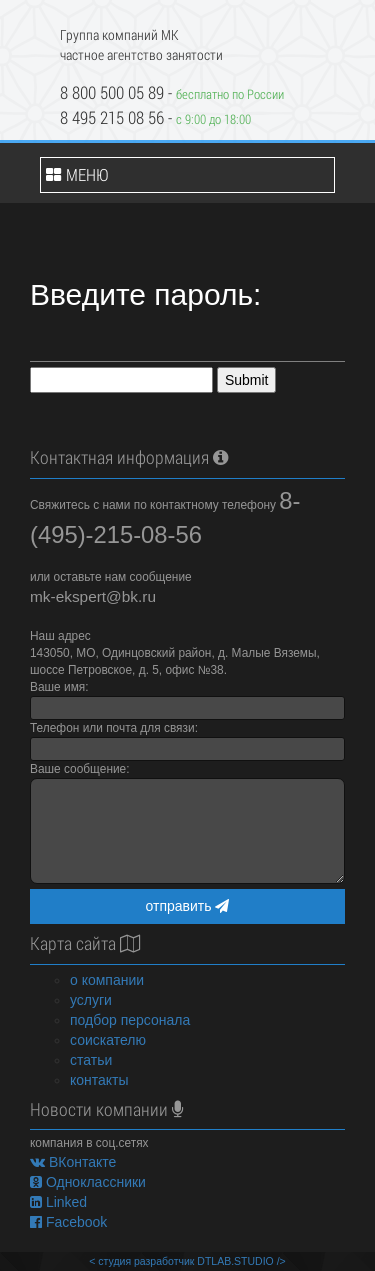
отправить (188, 906)
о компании (107, 980)
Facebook (68, 1222)
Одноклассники (88, 1182)
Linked (58, 1202)
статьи (91, 1060)
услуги (91, 1000)
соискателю (108, 1040)
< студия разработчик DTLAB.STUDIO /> (187, 1261)
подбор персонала (130, 1020)
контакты (99, 1080)
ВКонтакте (73, 1162)
